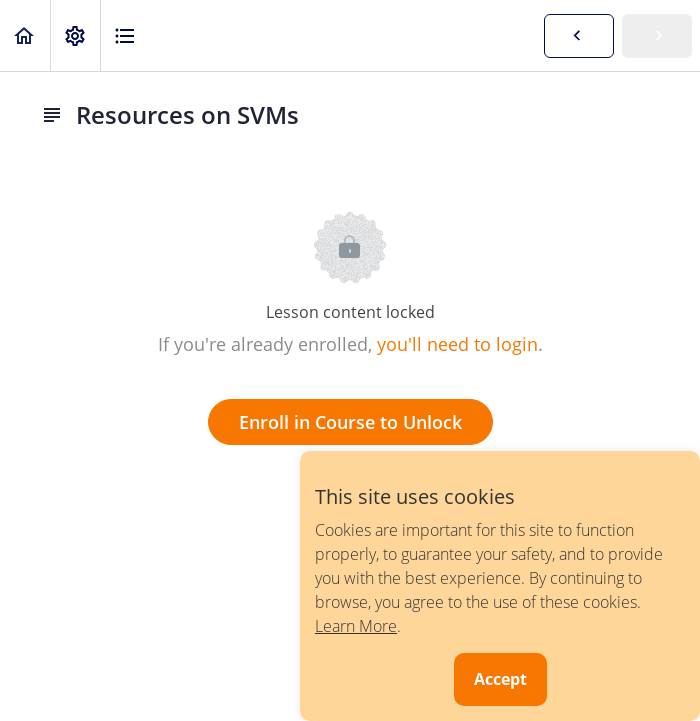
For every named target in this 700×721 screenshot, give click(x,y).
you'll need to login (457, 344)
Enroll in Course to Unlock (350, 422)
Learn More (356, 626)
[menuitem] (75, 35)
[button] (25, 35)
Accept (500, 679)
